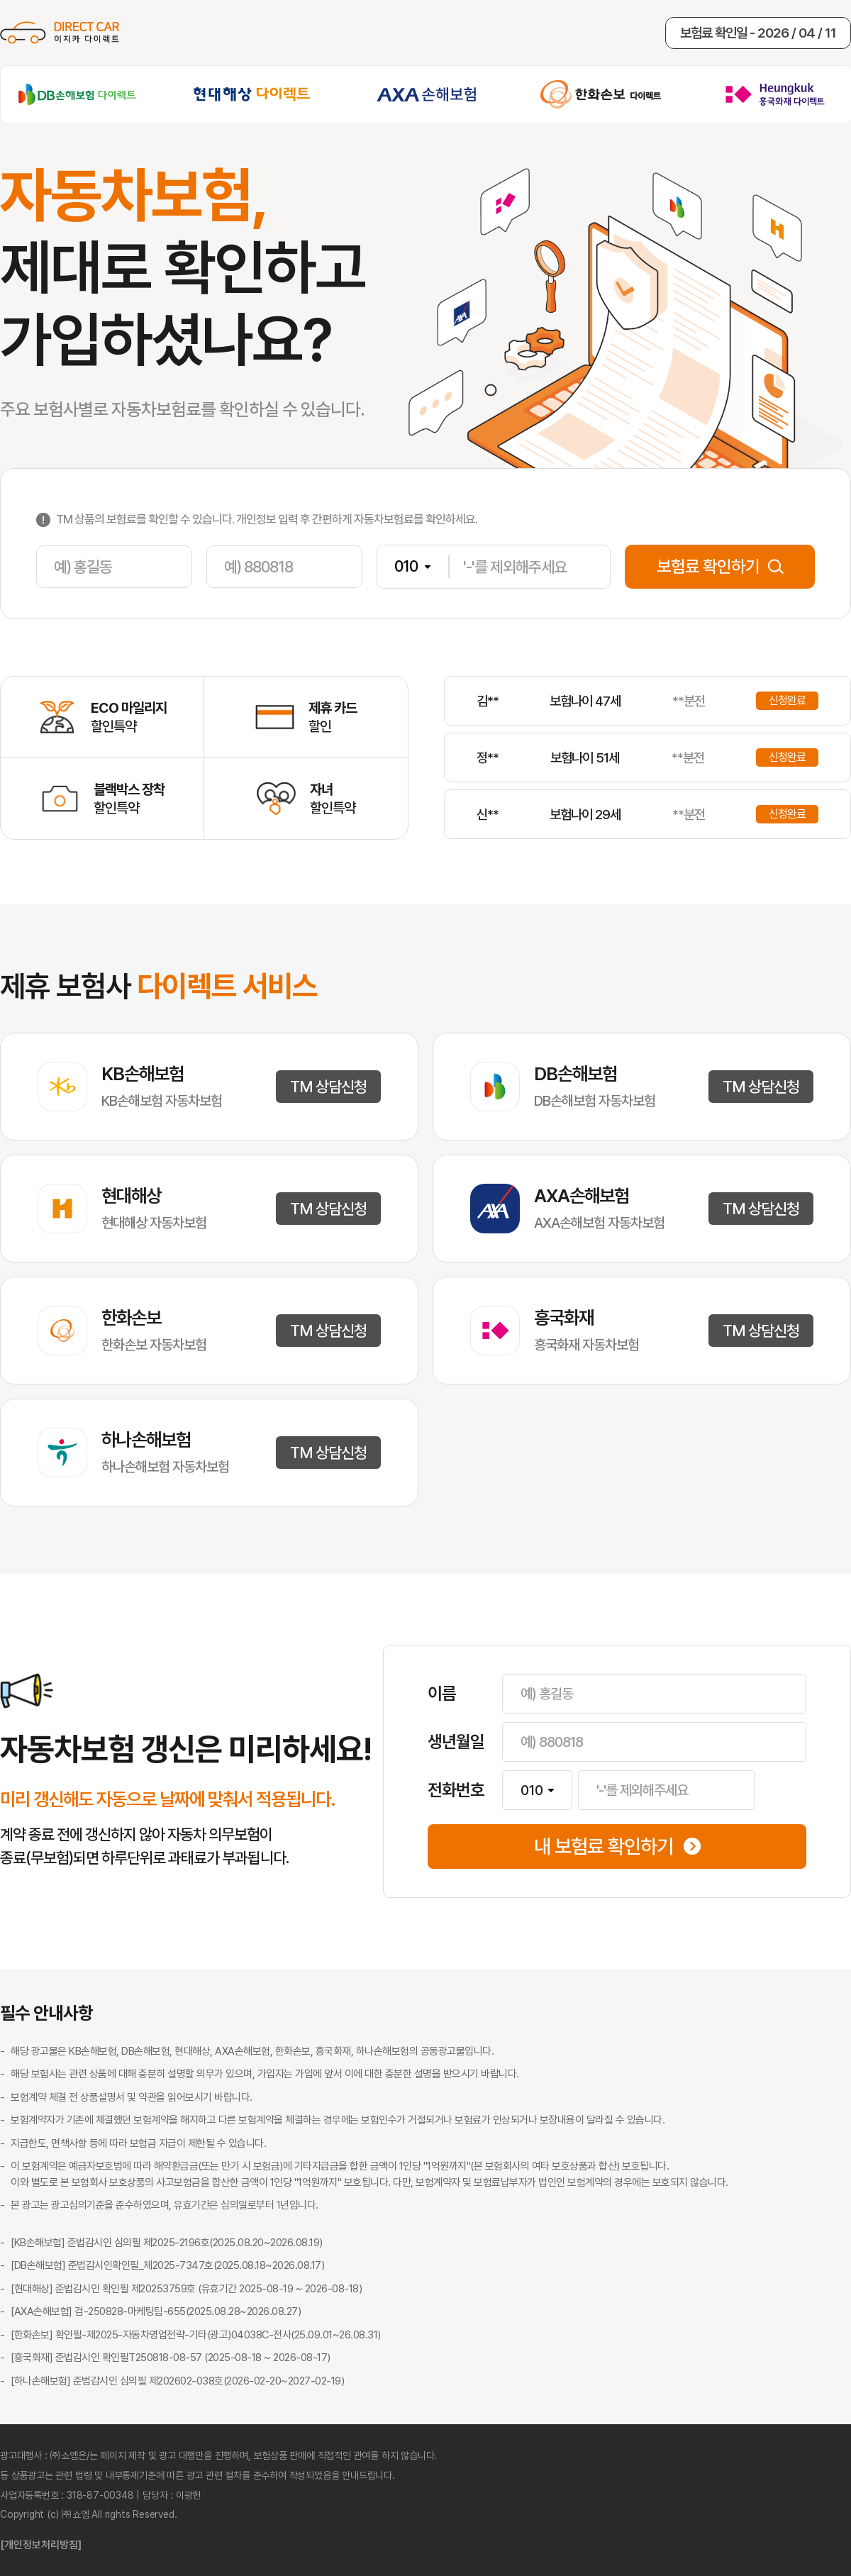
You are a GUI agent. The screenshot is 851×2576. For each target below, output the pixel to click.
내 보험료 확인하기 (617, 1846)
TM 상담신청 (328, 1086)
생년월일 (456, 1741)
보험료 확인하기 (720, 566)
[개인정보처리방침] (41, 2544)
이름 (442, 1693)
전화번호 (456, 1790)
